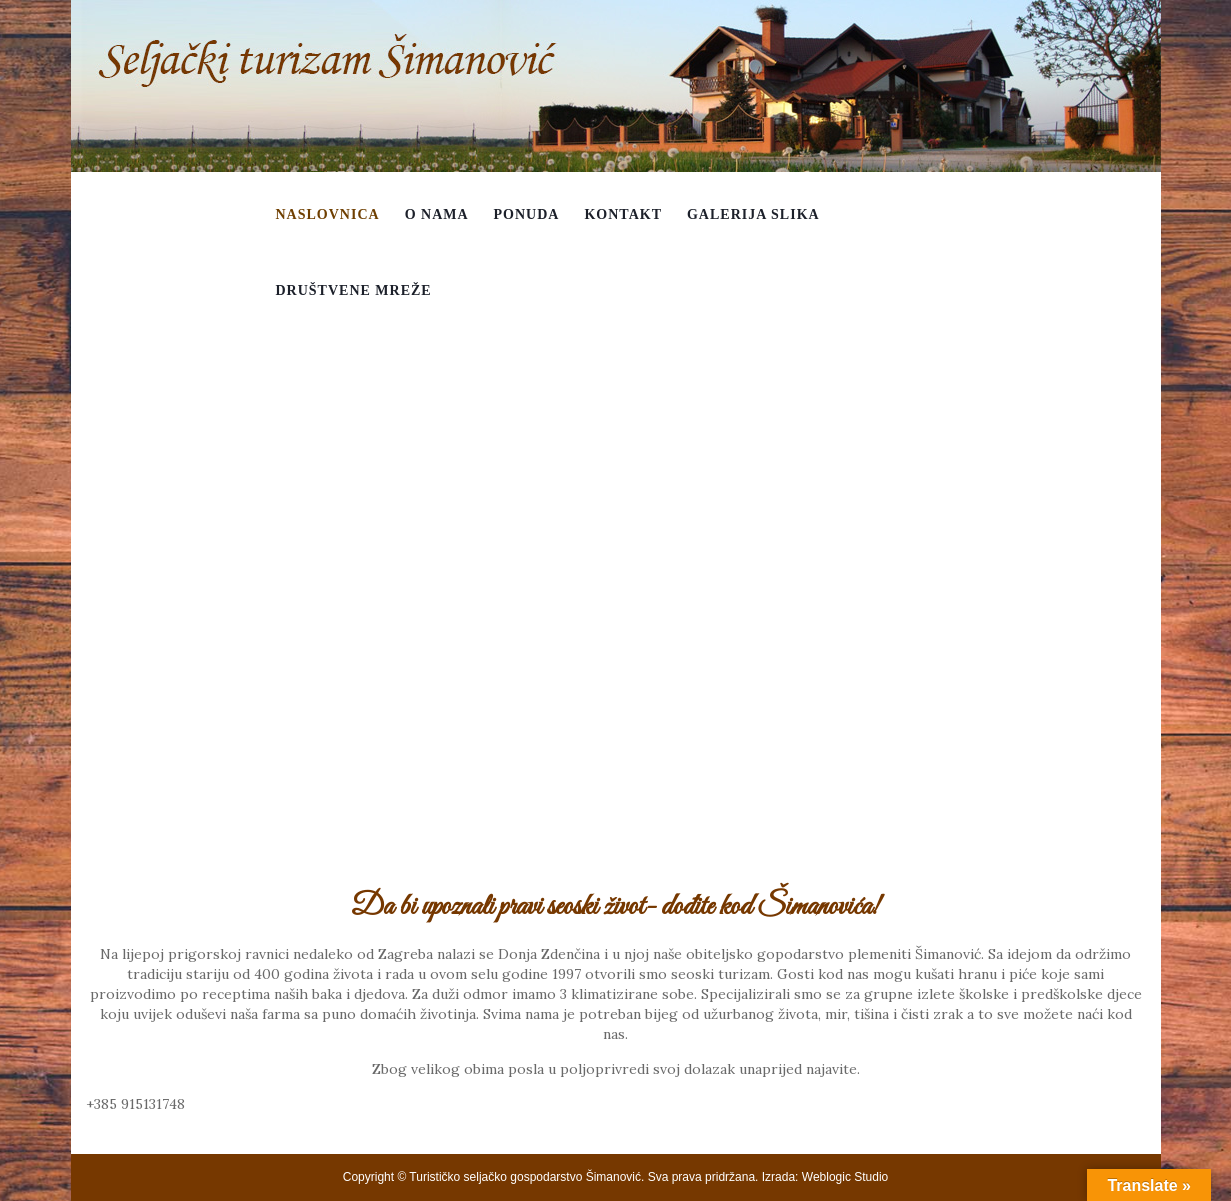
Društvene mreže (354, 290)
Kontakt (623, 214)
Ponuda (527, 214)
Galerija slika (753, 214)
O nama (437, 214)
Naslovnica (328, 214)
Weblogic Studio (845, 1177)
